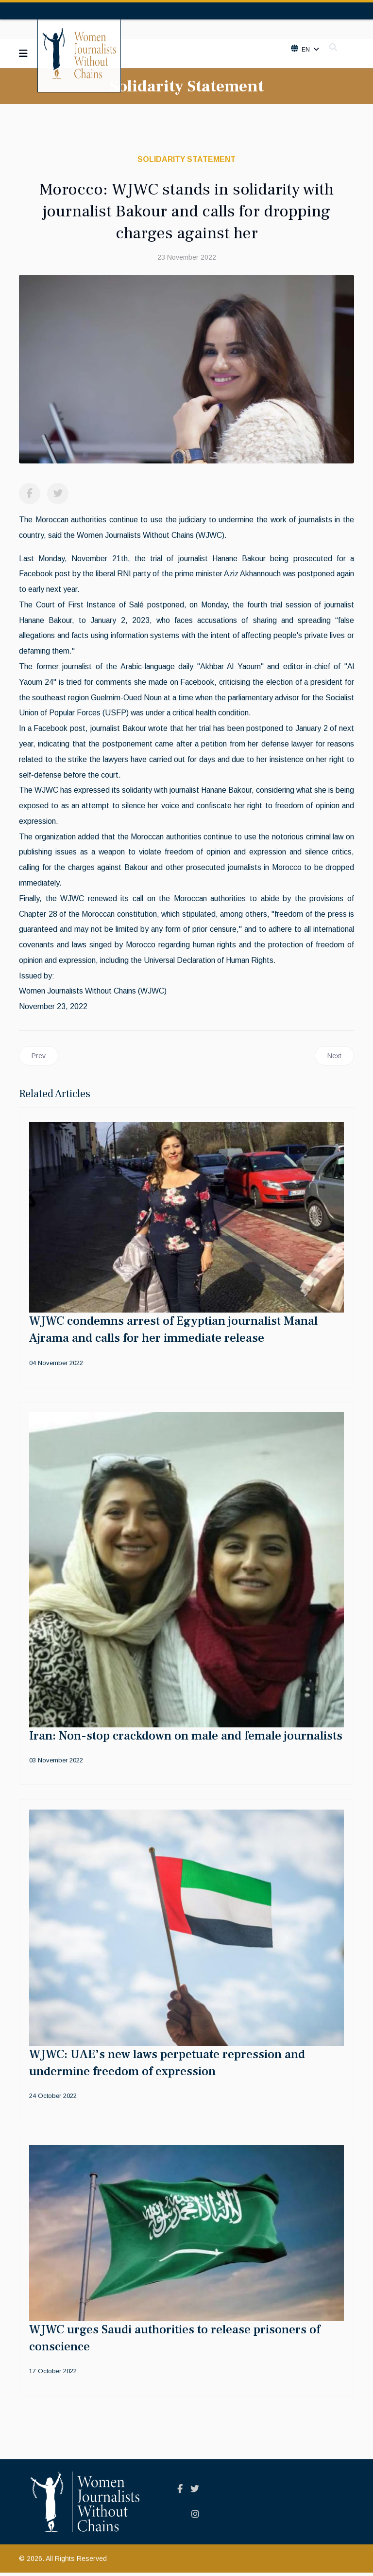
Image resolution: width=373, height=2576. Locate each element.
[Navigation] (23, 53)
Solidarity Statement (186, 159)
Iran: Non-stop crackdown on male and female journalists (185, 1739)
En (305, 49)
